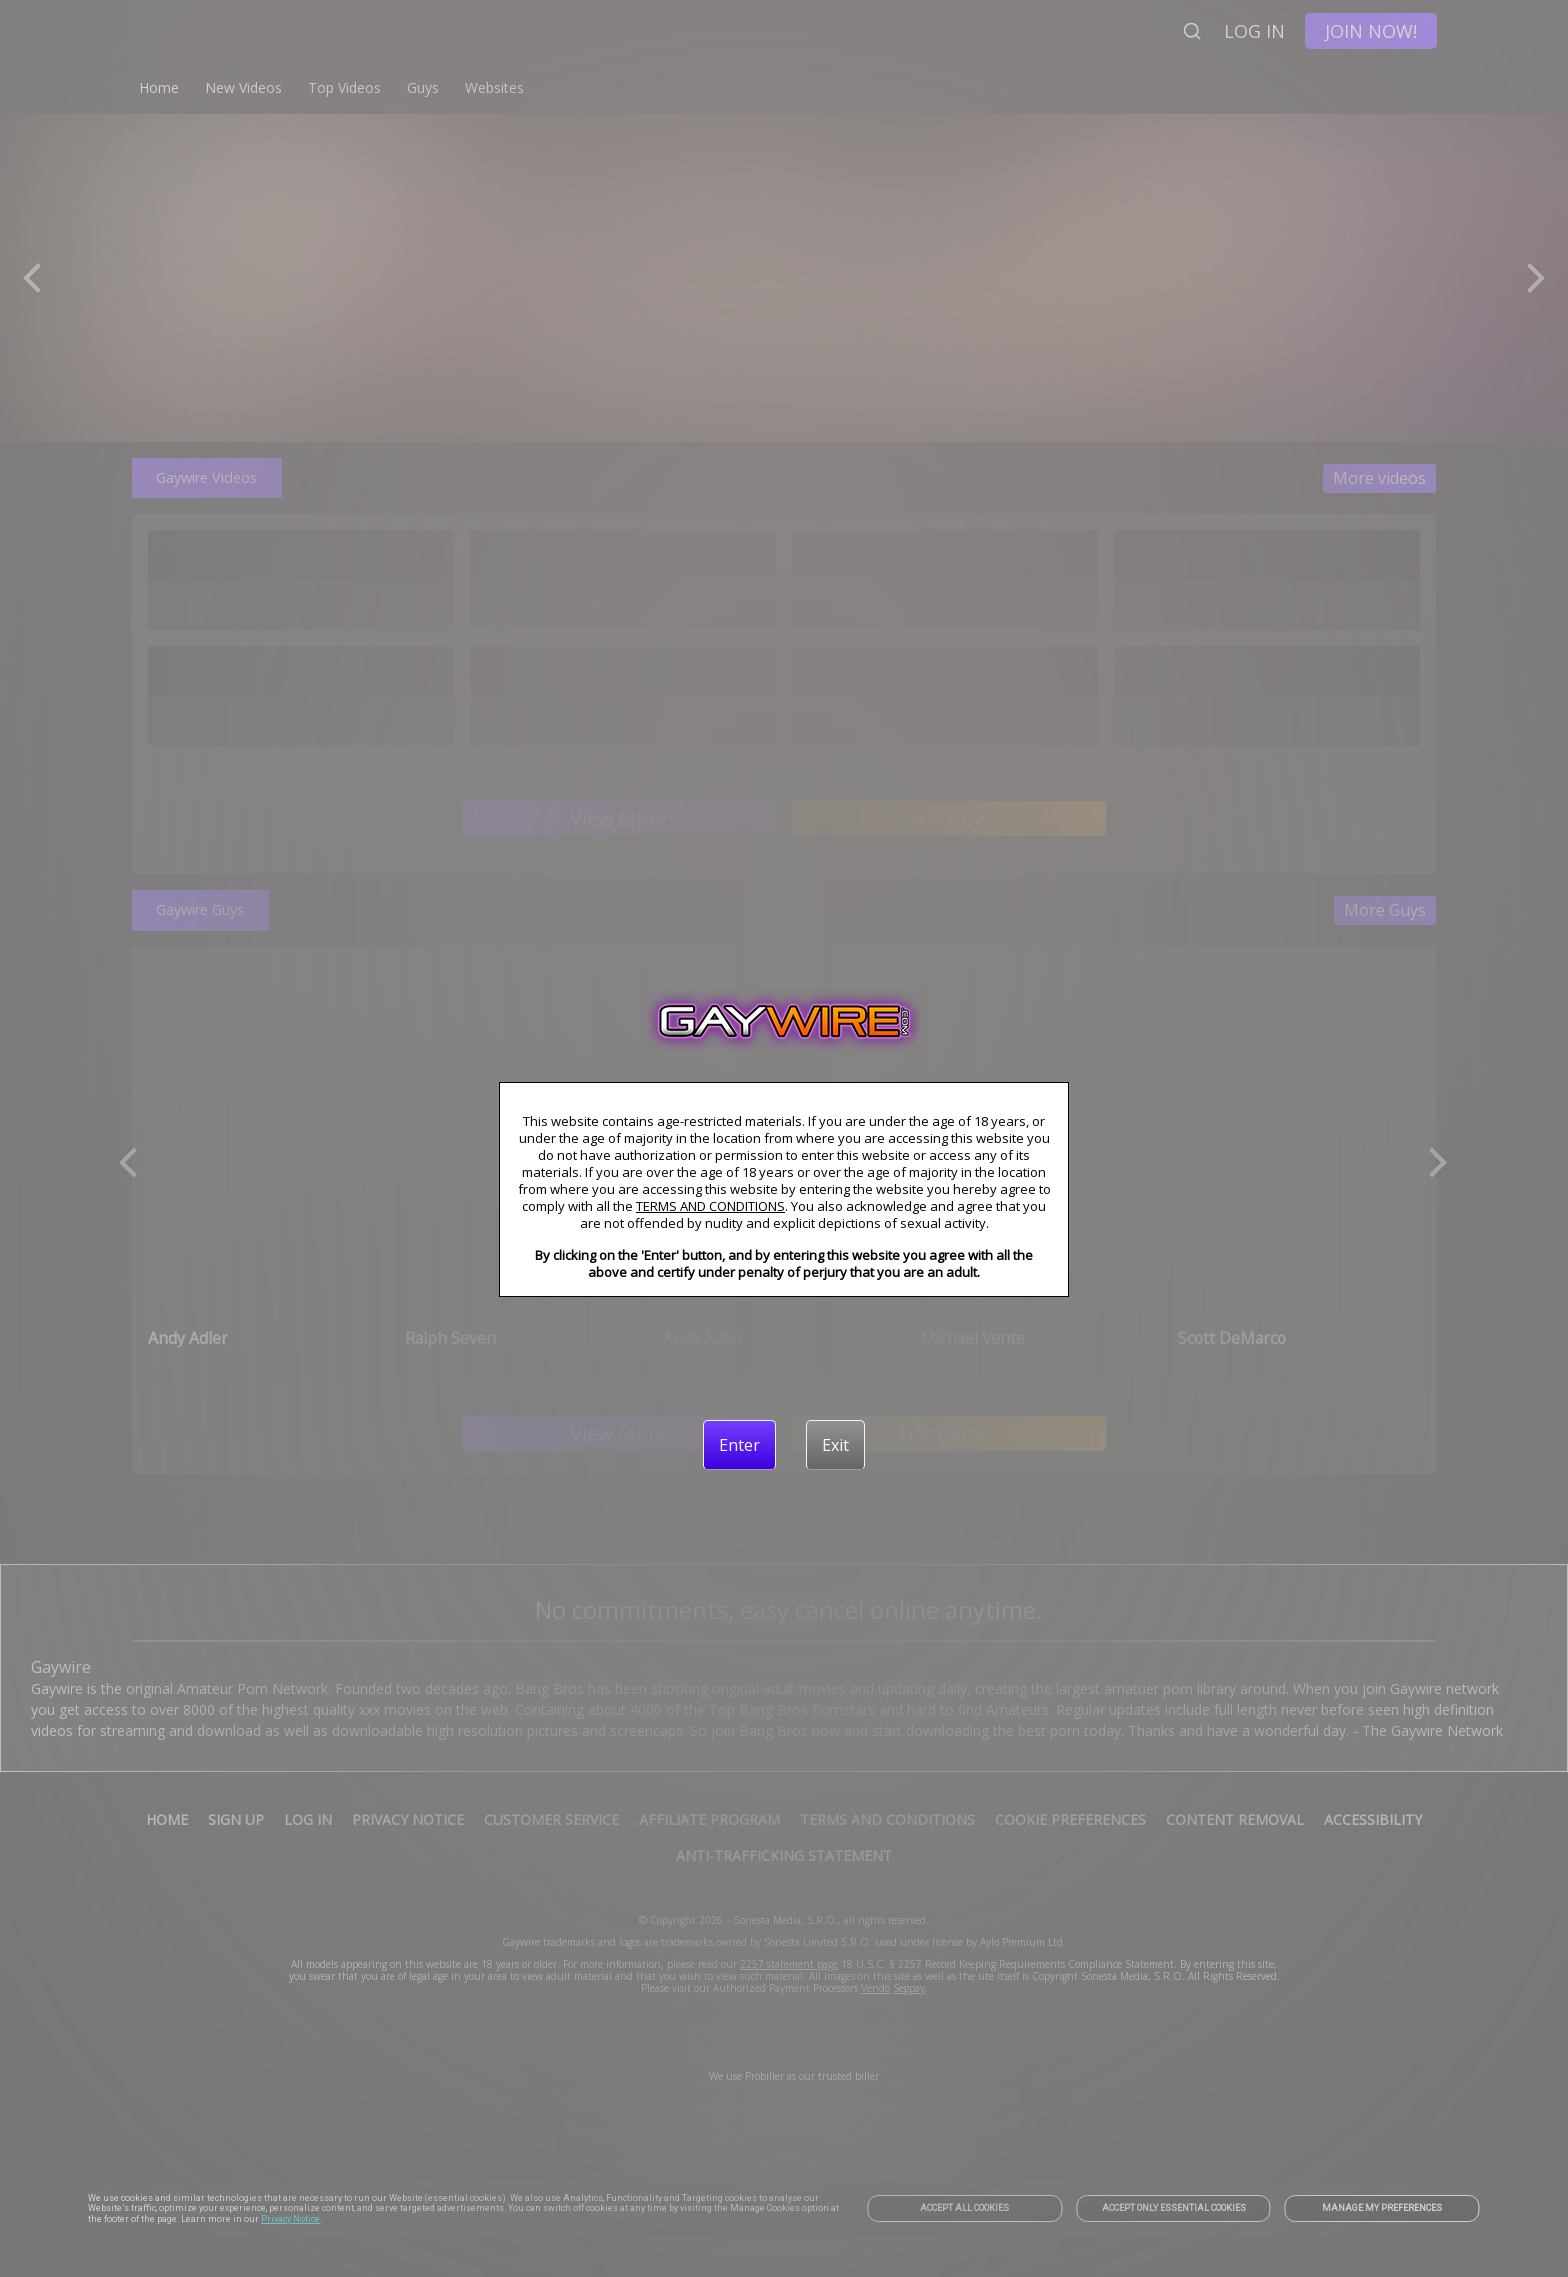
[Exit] (835, 1445)
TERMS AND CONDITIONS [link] (710, 1206)
